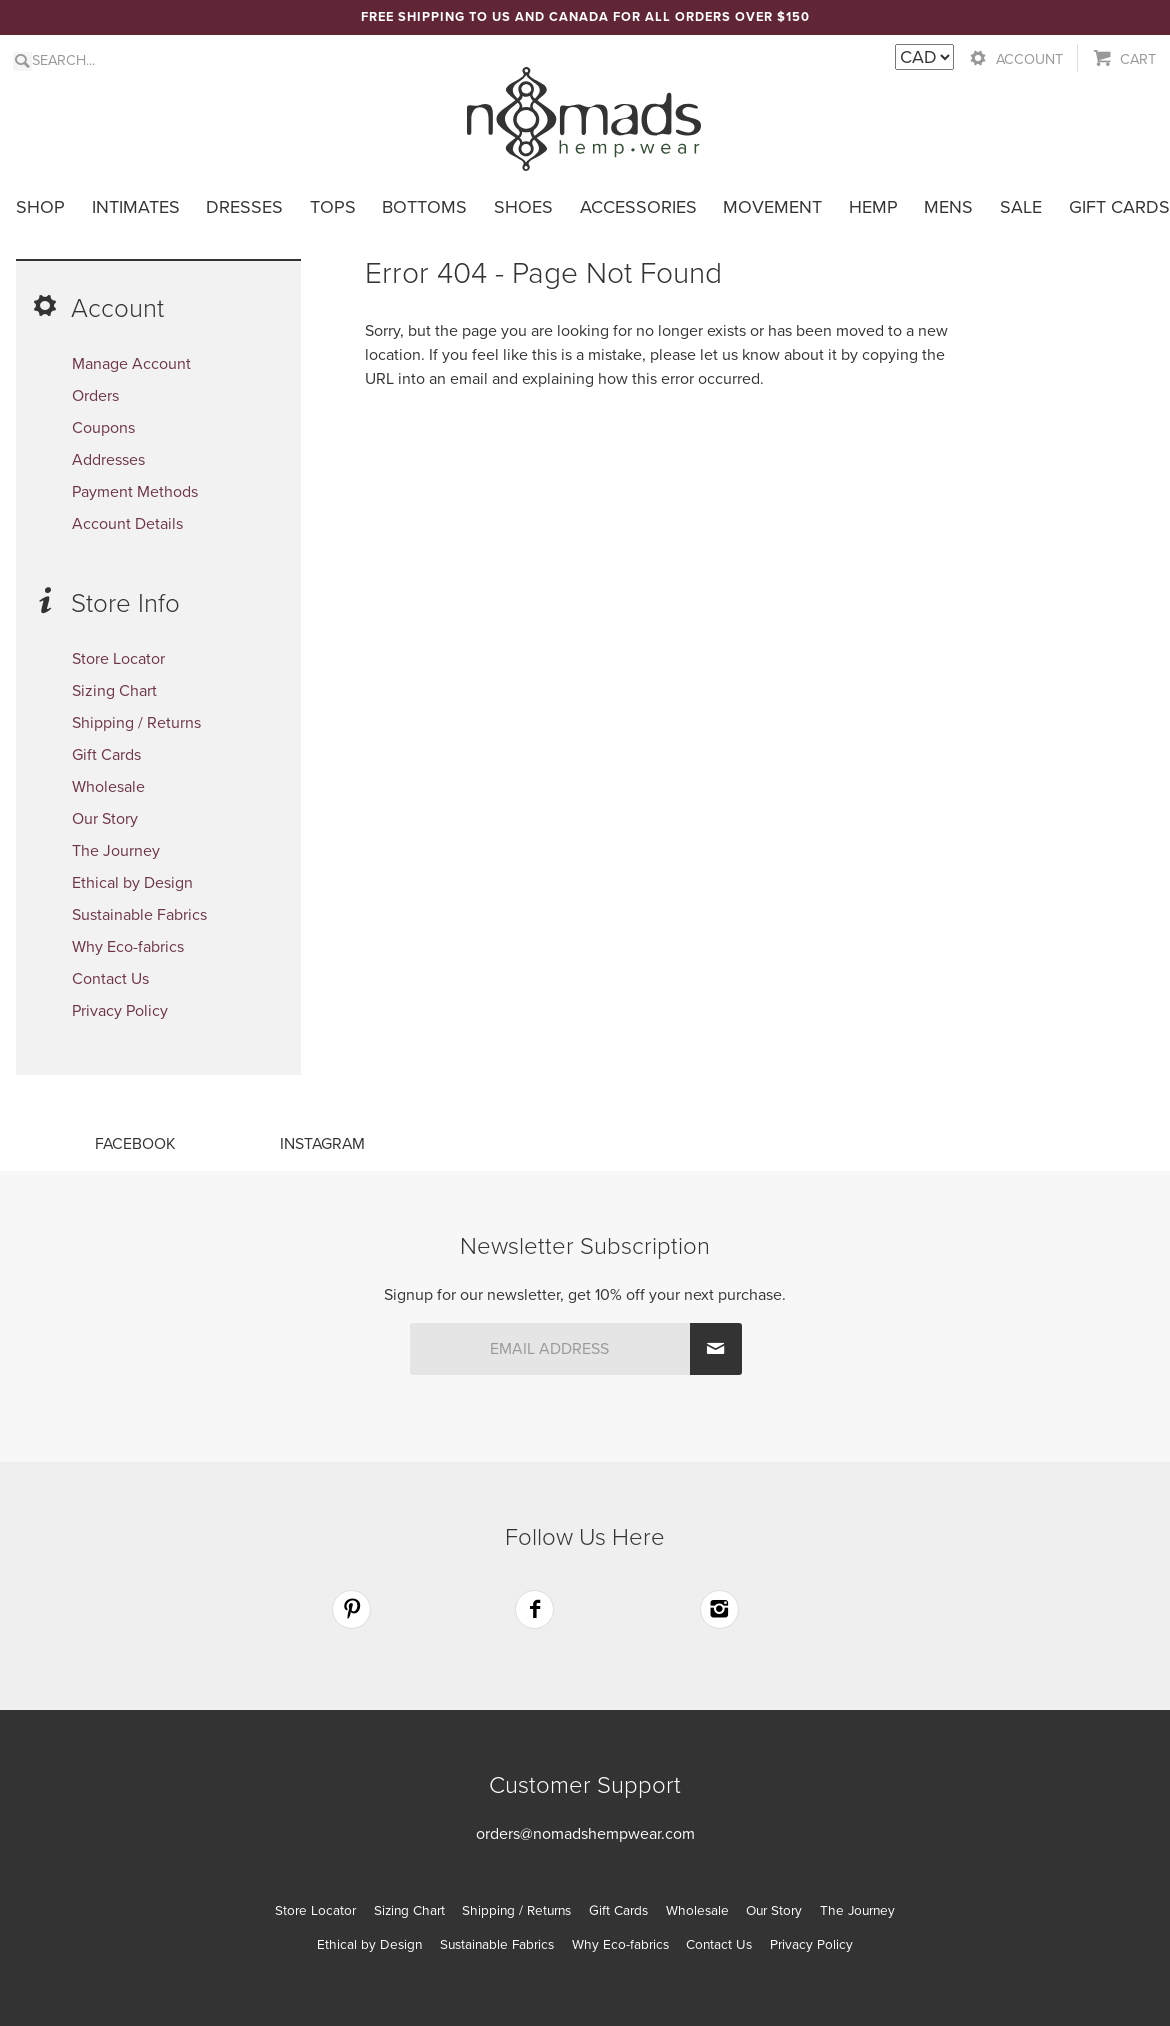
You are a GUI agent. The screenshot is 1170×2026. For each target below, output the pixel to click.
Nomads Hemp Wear (584, 119)
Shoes (523, 207)
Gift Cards (1119, 207)
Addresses (108, 460)
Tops (333, 207)
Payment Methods (135, 492)
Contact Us (110, 979)
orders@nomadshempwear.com (585, 1834)
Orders (95, 396)
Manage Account (131, 364)
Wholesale (108, 787)
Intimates (136, 207)
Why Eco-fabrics (128, 947)
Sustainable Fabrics (139, 915)
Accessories (638, 207)
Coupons (103, 428)
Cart (1138, 59)
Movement (772, 207)
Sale (1021, 207)
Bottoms (424, 207)
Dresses (244, 207)
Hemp (873, 207)
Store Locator (118, 659)
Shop (40, 207)
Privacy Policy (120, 1011)
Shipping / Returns (136, 723)
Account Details (127, 524)
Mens (948, 207)
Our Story (105, 819)
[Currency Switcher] (924, 57)
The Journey (116, 851)
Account (1029, 59)
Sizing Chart (114, 691)
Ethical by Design (132, 883)
